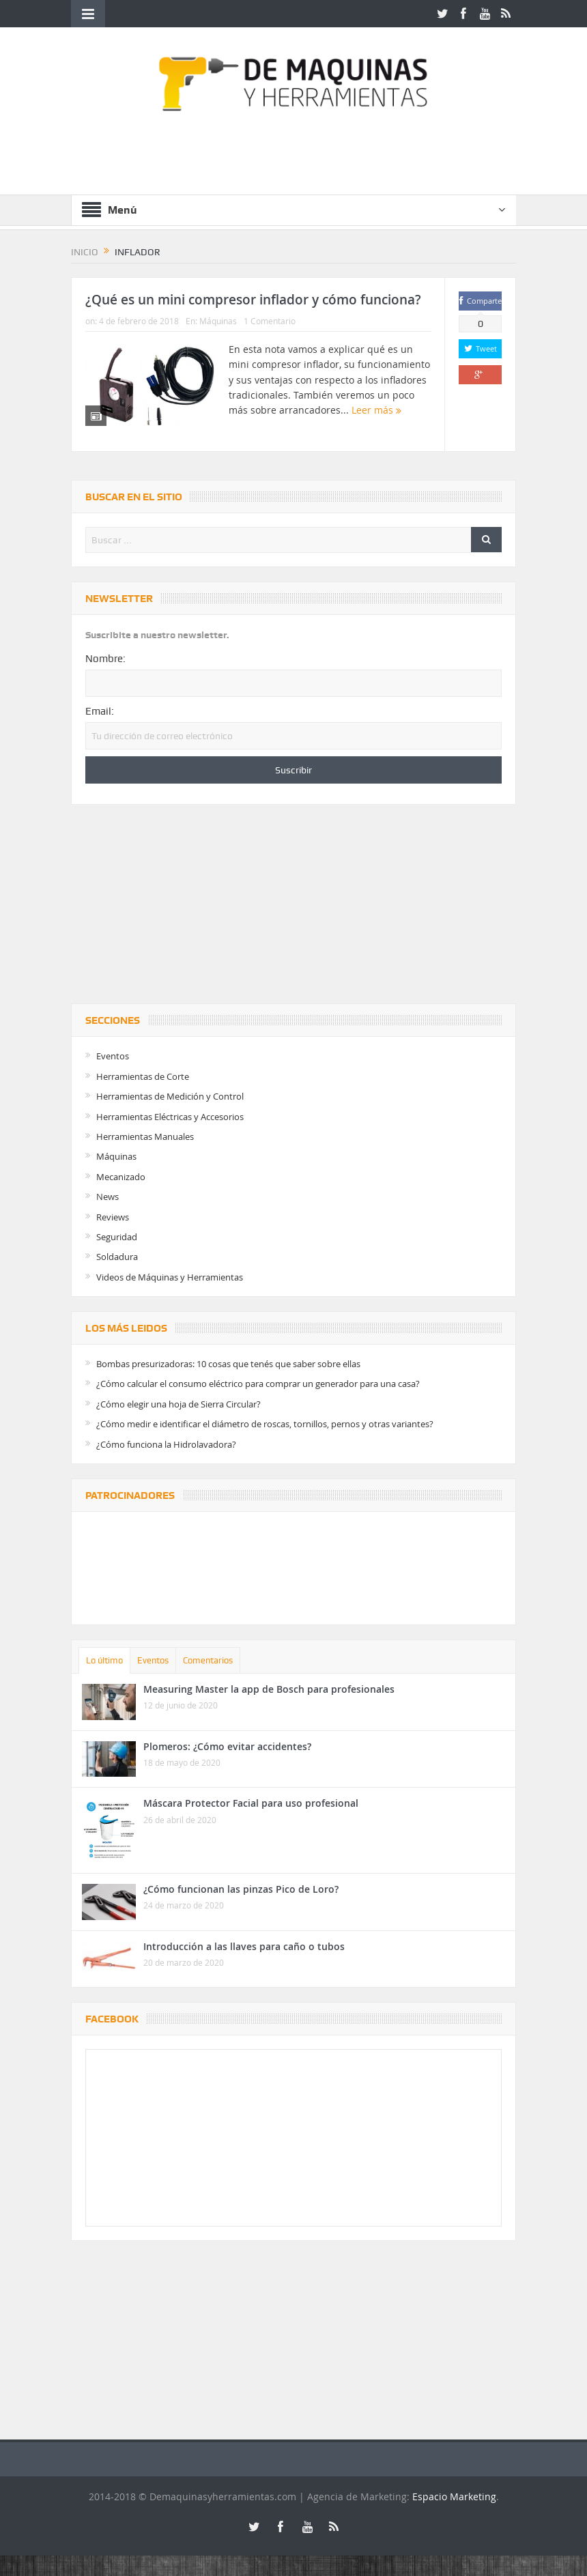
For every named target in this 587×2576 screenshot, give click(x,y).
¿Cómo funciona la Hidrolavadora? (166, 1444)
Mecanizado (120, 1177)
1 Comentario (270, 320)
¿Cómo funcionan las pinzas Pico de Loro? (241, 1889)
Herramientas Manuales (145, 1136)
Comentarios (208, 1660)
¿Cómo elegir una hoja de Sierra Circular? (178, 1404)
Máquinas (218, 320)
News (107, 1196)
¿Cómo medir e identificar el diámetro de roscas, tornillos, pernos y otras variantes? (264, 1424)
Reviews (112, 1217)
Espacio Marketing (454, 2496)
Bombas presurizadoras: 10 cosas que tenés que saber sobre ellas (228, 1364)
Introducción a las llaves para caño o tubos (244, 1946)
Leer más (376, 409)
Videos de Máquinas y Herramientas (169, 1277)
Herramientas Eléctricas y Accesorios (170, 1117)
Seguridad (116, 1237)
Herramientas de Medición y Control (170, 1096)
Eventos (112, 1056)
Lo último (104, 1660)
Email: (99, 711)
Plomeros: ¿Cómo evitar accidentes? (227, 1746)
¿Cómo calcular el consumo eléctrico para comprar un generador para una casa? (258, 1383)
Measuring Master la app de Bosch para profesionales (269, 1689)
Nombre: (105, 659)
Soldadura (117, 1256)
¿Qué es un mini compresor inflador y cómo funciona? (253, 300)
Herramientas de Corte (142, 1076)
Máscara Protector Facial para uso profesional (250, 1803)
